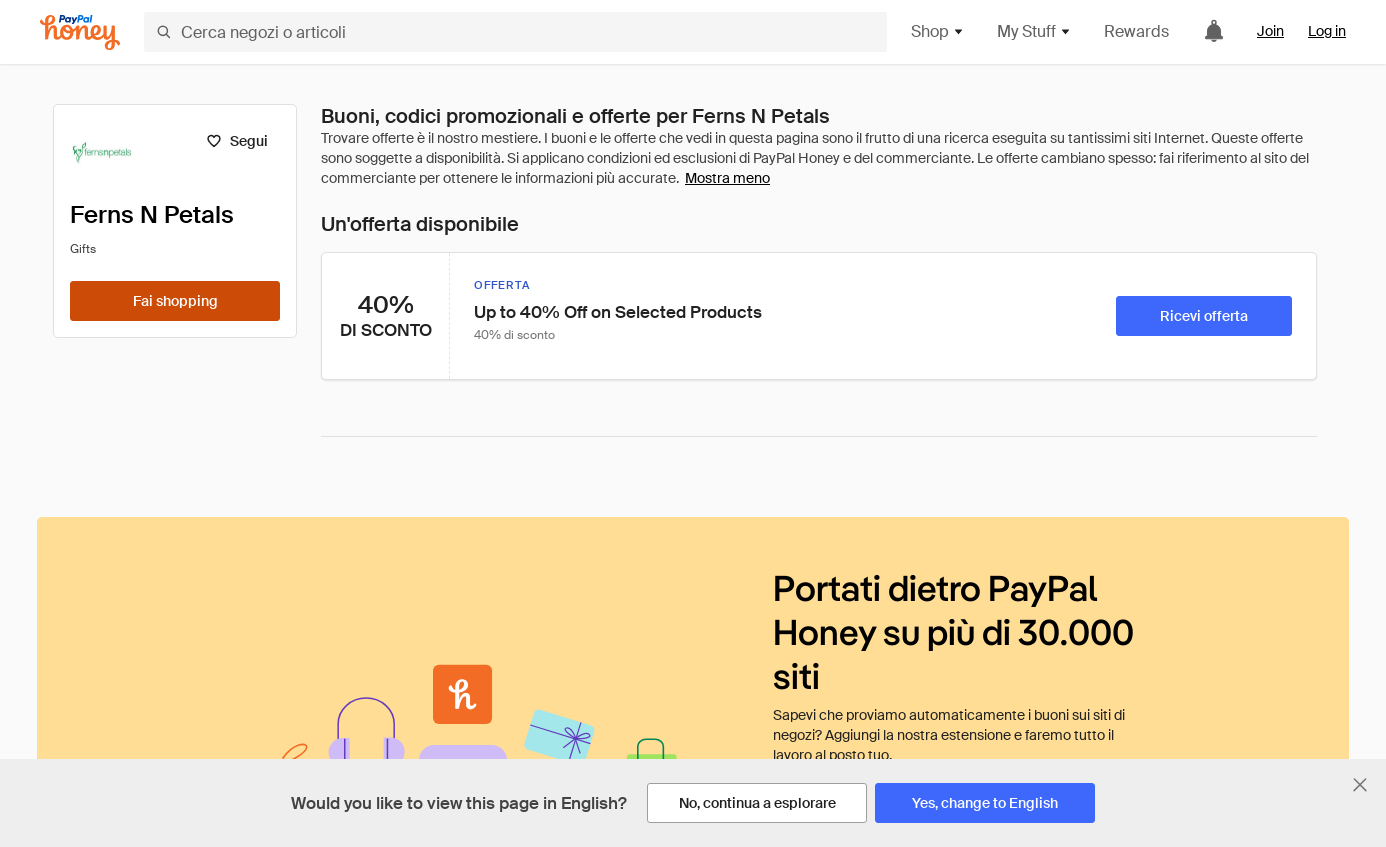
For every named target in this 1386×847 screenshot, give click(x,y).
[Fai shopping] (175, 301)
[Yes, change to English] (985, 803)
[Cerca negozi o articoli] (515, 32)
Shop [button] (938, 31)
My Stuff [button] (1034, 31)
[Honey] (80, 32)
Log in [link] (1327, 31)
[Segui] (236, 141)
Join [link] (1270, 31)
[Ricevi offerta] (1204, 316)
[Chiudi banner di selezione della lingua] (1360, 785)
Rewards (1136, 31)
